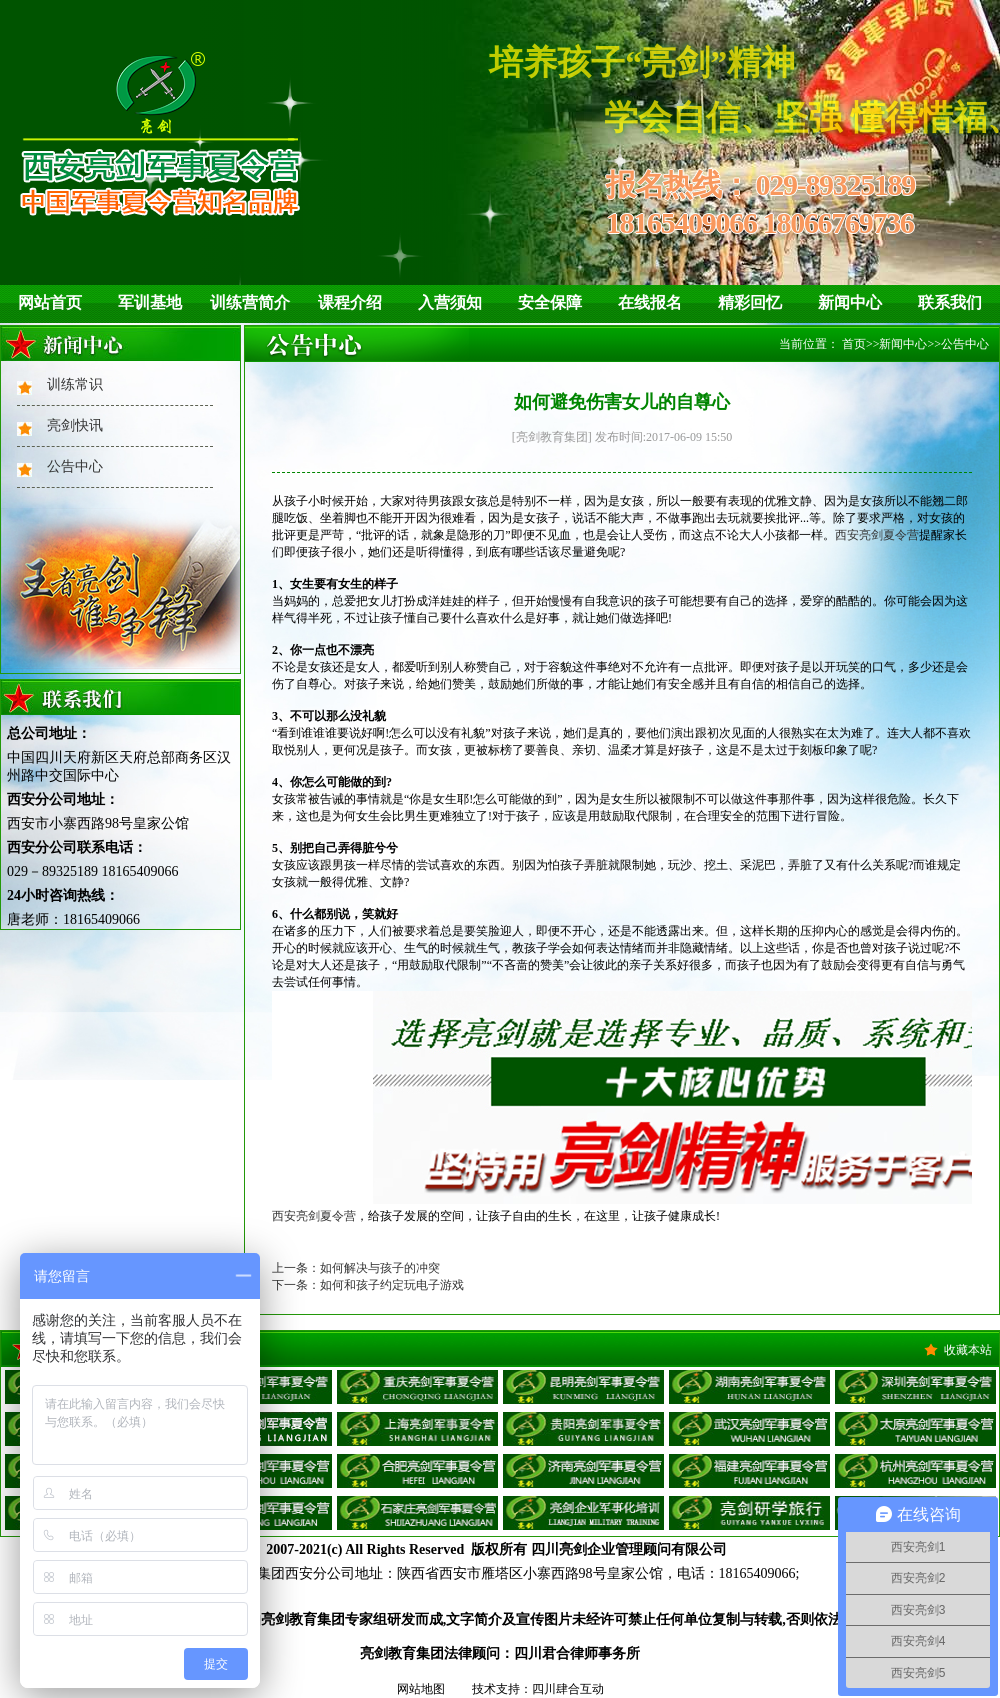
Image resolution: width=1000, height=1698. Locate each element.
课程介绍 (350, 302)
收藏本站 (968, 1350)
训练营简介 (250, 302)
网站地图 (421, 1689)
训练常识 (75, 384)
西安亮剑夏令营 (877, 535)
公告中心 (75, 466)
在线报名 (650, 302)
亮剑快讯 (75, 425)
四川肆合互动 (568, 1689)
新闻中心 (850, 302)
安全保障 (550, 302)
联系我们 (950, 302)
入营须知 (450, 302)
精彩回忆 (750, 302)
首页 (854, 344)
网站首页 (50, 302)
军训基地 (150, 302)
